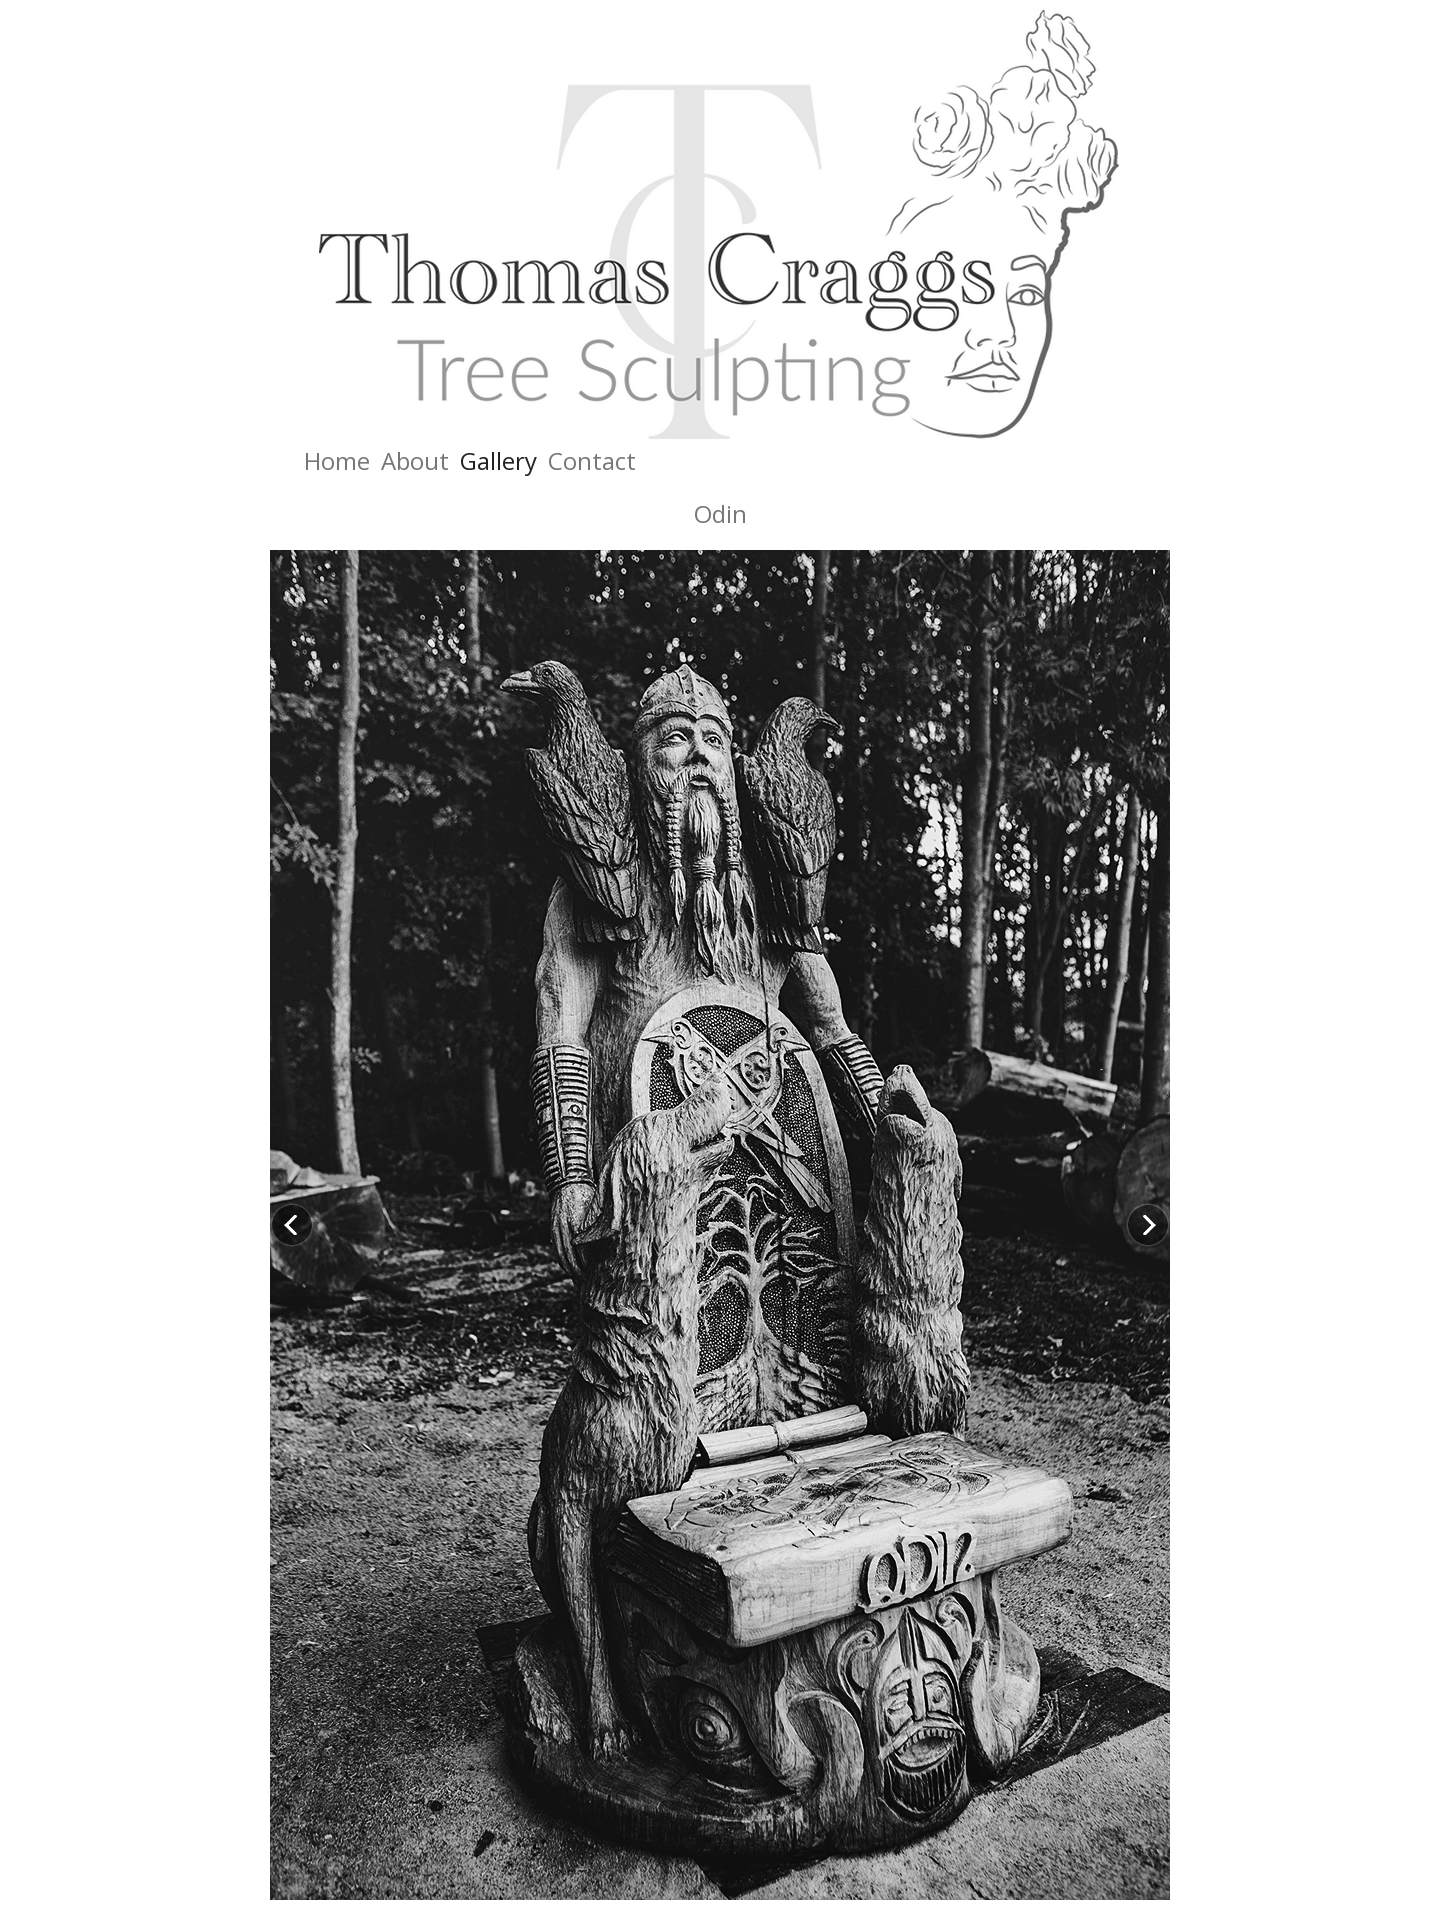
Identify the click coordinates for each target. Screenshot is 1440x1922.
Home (337, 460)
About (415, 460)
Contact (592, 460)
